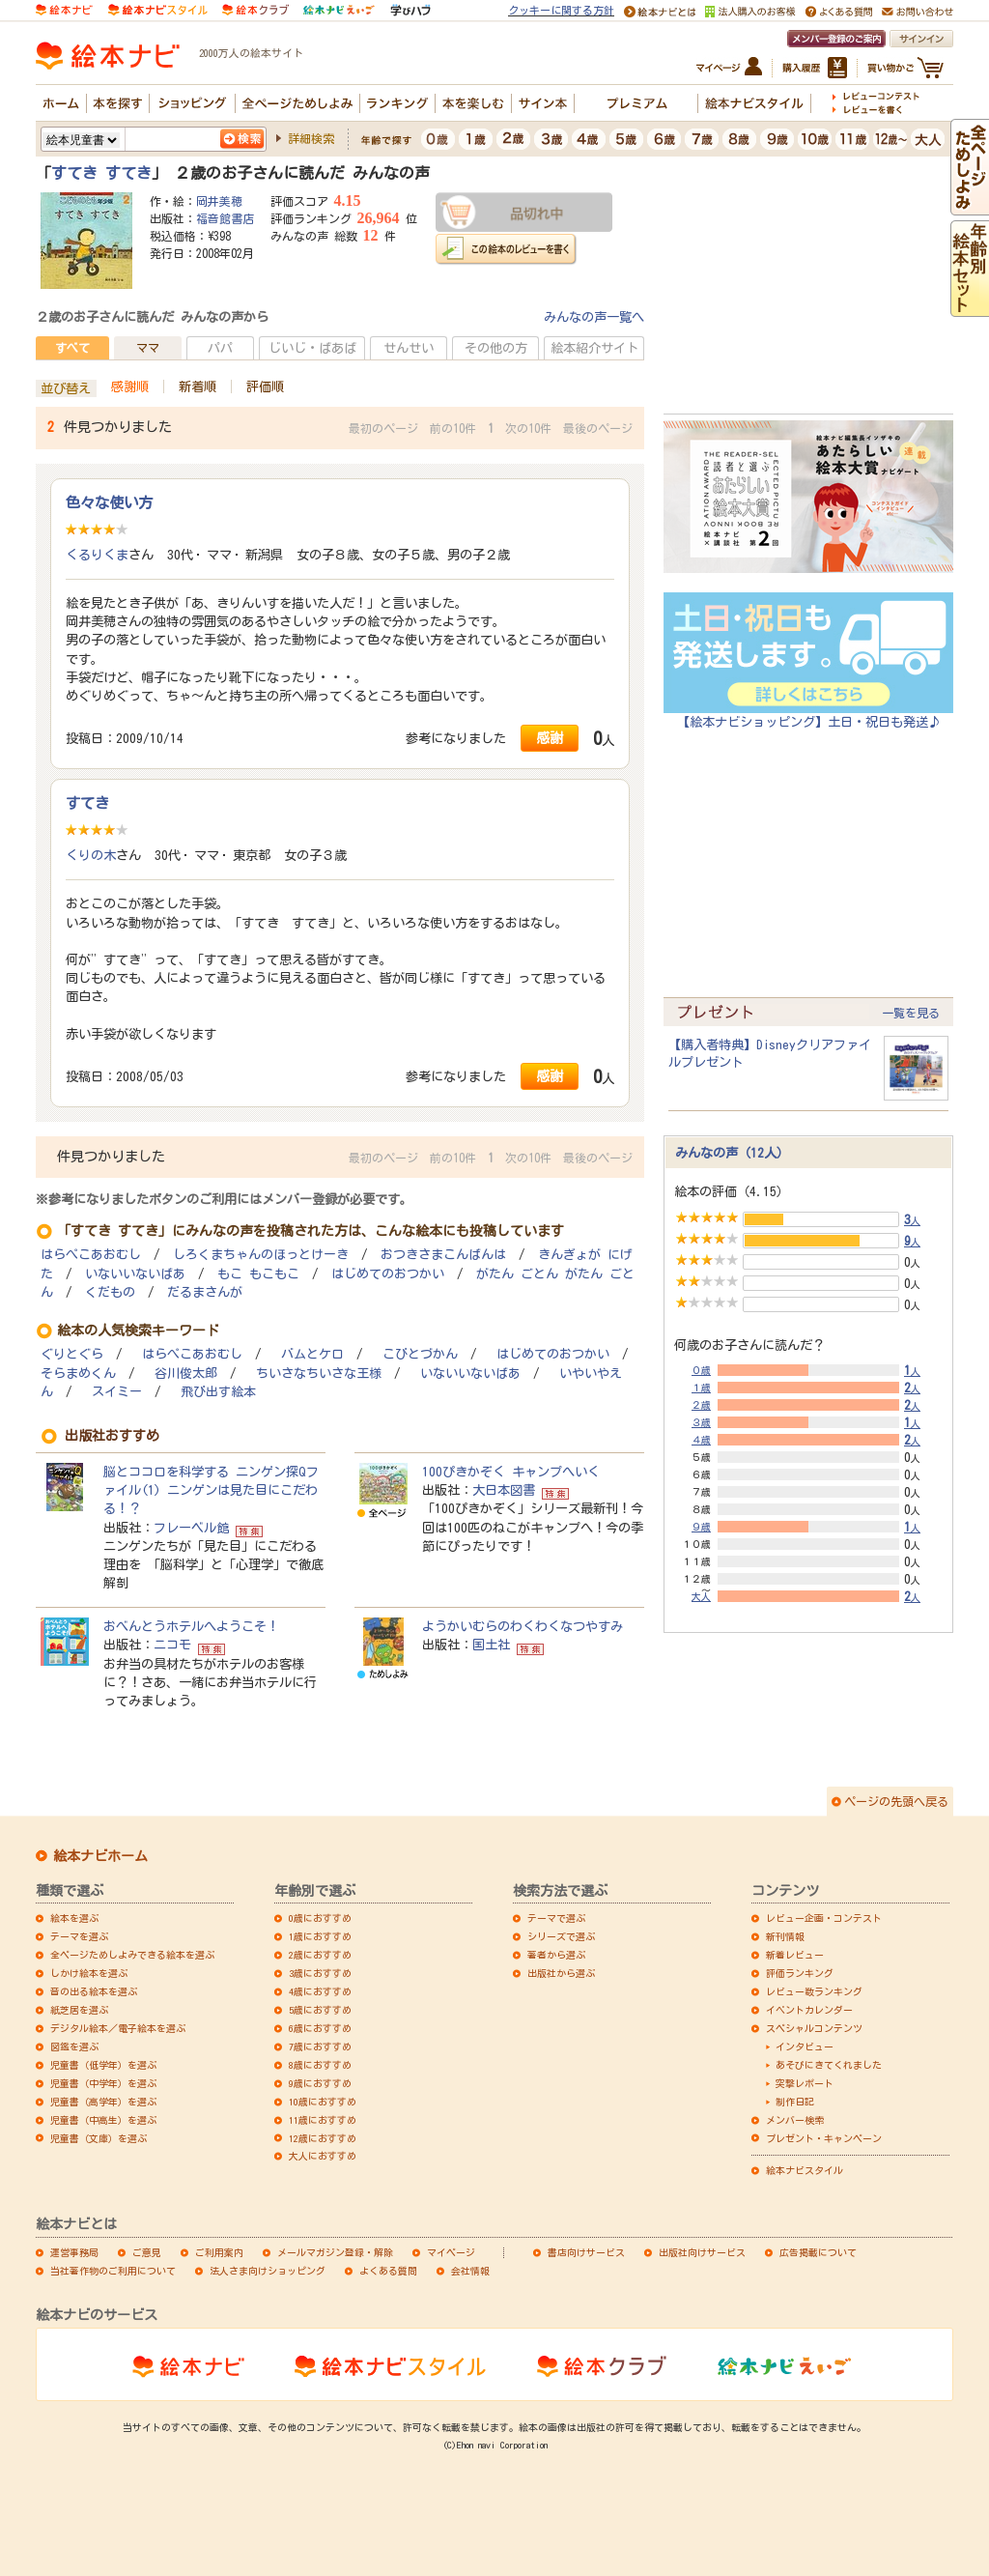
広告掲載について (818, 2252)
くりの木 (91, 855)
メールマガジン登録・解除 (335, 2252)
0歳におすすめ (320, 1918)
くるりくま (97, 554)
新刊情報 (785, 1936)
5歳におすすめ (320, 2010)
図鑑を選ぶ (74, 2046)
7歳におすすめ (320, 2046)
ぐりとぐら (72, 1354)
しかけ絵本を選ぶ (88, 1973)
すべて (72, 348)
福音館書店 (225, 218)
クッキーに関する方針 (561, 10)
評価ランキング (800, 1973)
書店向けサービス (586, 2252)
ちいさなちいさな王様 (318, 1373)
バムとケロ (312, 1354)
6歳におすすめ (320, 2028)
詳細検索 (311, 138)
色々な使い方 (109, 502)
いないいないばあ (135, 1274)
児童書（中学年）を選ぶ (103, 2083)
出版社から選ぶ (561, 1973)
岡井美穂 (219, 201)
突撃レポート (805, 2083)
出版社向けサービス (702, 2252)
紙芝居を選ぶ (79, 2010)
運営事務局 (74, 2252)
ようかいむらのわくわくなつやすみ (522, 1626)
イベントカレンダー (809, 2010)
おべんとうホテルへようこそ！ (191, 1626)
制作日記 (795, 2101)
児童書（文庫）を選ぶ (98, 2138)
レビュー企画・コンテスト (824, 1918)
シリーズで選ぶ (561, 1936)
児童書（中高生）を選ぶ (103, 2120)
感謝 (549, 737)
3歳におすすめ (320, 1973)
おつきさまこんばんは (443, 1254)
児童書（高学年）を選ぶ (103, 2101)
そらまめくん (78, 1373)
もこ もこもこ (258, 1274)
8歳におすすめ (320, 2065)
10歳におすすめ (322, 2101)
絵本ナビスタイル (804, 2170)
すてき (87, 803)
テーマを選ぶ (79, 1936)
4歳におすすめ (320, 1991)
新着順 (197, 386)
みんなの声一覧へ (594, 317)
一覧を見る (911, 1012)
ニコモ (172, 1644)
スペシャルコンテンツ (814, 2028)
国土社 (491, 1644)
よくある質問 (388, 2270)
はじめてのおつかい (387, 1274)
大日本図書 (503, 1490)
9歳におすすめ (320, 2083)
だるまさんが (204, 1292)
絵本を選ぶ (74, 1918)
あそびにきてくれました (829, 2065)
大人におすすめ (322, 2156)
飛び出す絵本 (218, 1392)
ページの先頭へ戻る (896, 1801)
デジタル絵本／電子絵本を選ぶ (117, 2028)
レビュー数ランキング (814, 1991)
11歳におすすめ (322, 2120)
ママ (147, 348)
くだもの (110, 1292)
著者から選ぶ (556, 1955)
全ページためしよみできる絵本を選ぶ (132, 1955)
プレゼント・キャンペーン (824, 2138)
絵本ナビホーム (100, 1856)
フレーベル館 (191, 1527)
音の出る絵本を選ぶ (93, 1991)
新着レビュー (795, 1955)
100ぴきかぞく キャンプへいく (511, 1471)
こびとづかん (420, 1354)
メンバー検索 (795, 2120)
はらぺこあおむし (91, 1254)
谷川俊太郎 (186, 1373)
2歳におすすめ (320, 1955)
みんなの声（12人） (732, 1152)
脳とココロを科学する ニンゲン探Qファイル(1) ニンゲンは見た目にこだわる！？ (211, 1490)
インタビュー (805, 2046)
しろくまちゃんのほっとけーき (261, 1254)
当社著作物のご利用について (113, 2270)
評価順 (265, 386)
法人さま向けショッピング (267, 2270)
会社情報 (470, 2270)
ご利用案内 (219, 2252)
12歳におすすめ (322, 2138)
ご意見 (146, 2252)
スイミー (117, 1392)
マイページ (451, 2252)
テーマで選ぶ (556, 1918)
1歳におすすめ (320, 1936)
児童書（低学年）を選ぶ (103, 2065)
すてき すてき (101, 173)
